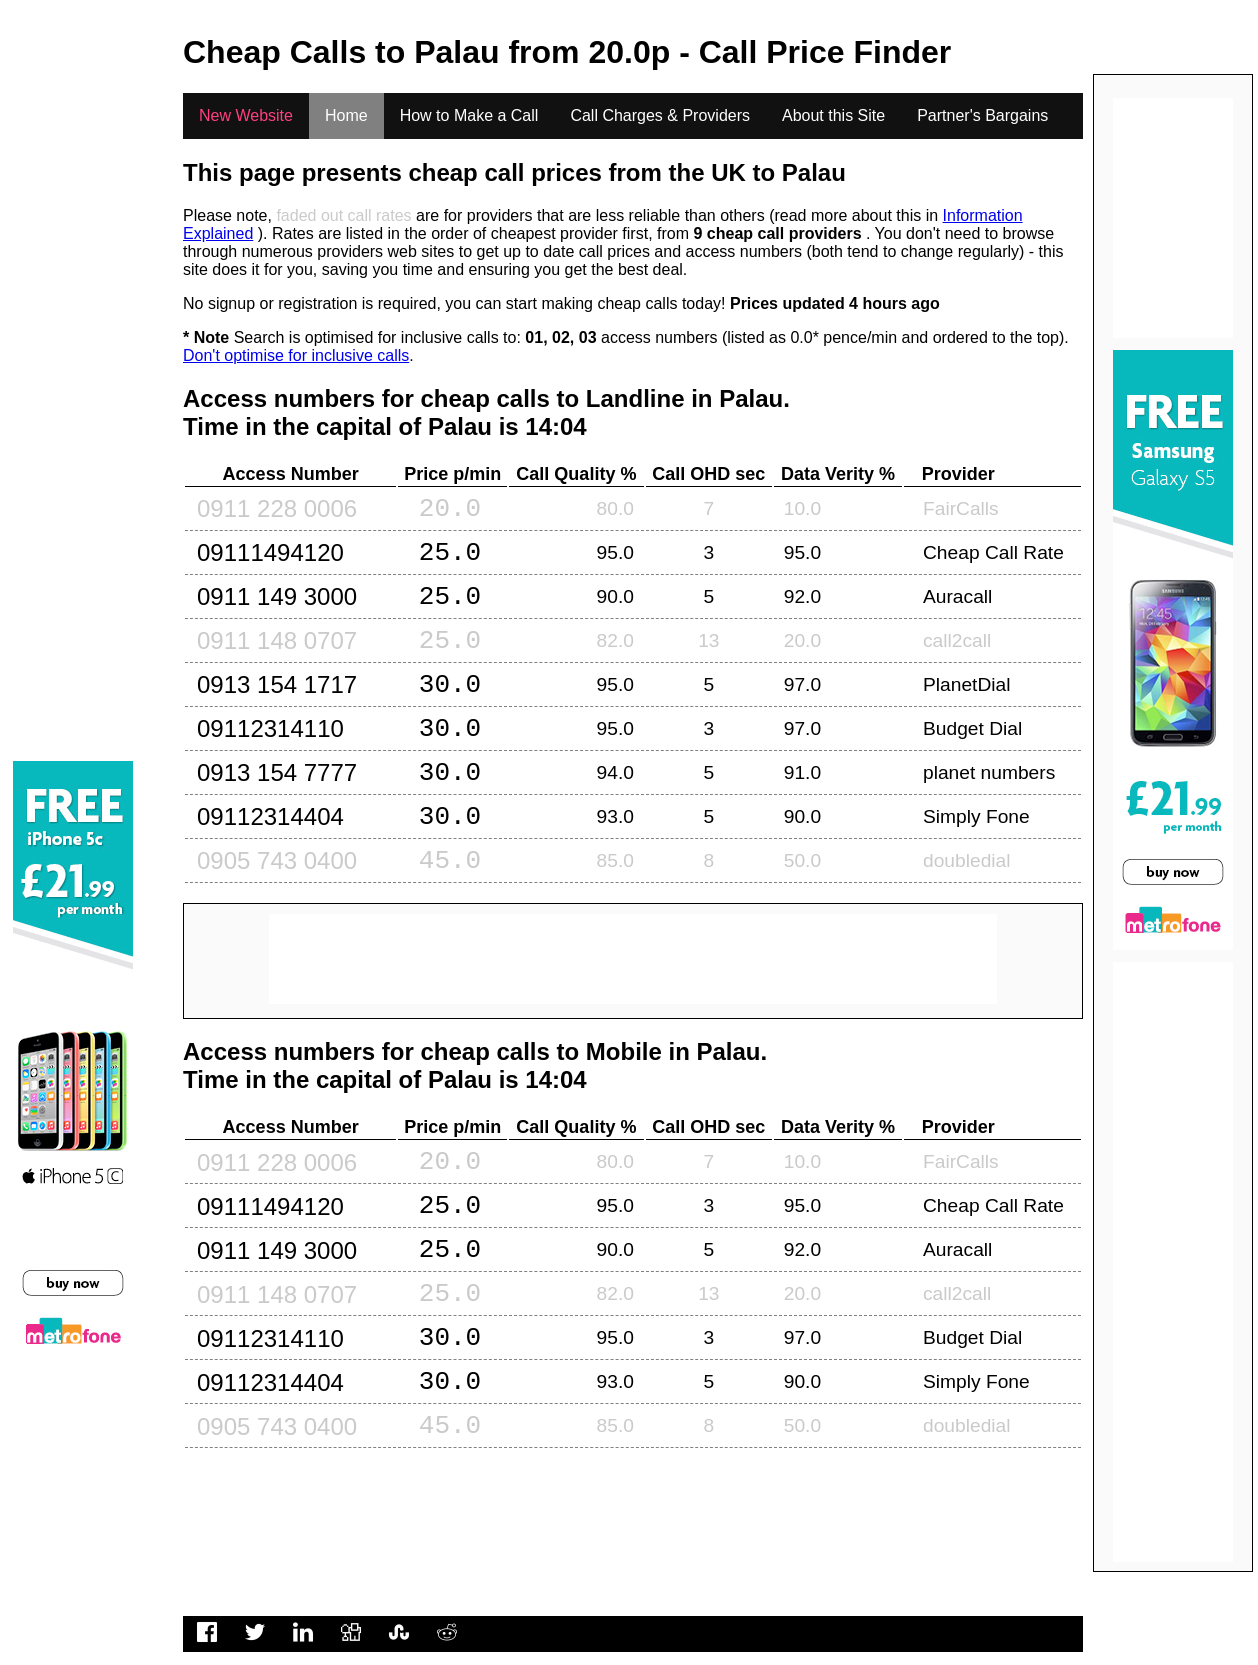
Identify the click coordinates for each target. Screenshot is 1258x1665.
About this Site (833, 115)
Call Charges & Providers (660, 115)
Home (346, 115)
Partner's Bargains (982, 115)
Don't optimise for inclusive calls (296, 355)
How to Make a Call (469, 115)
